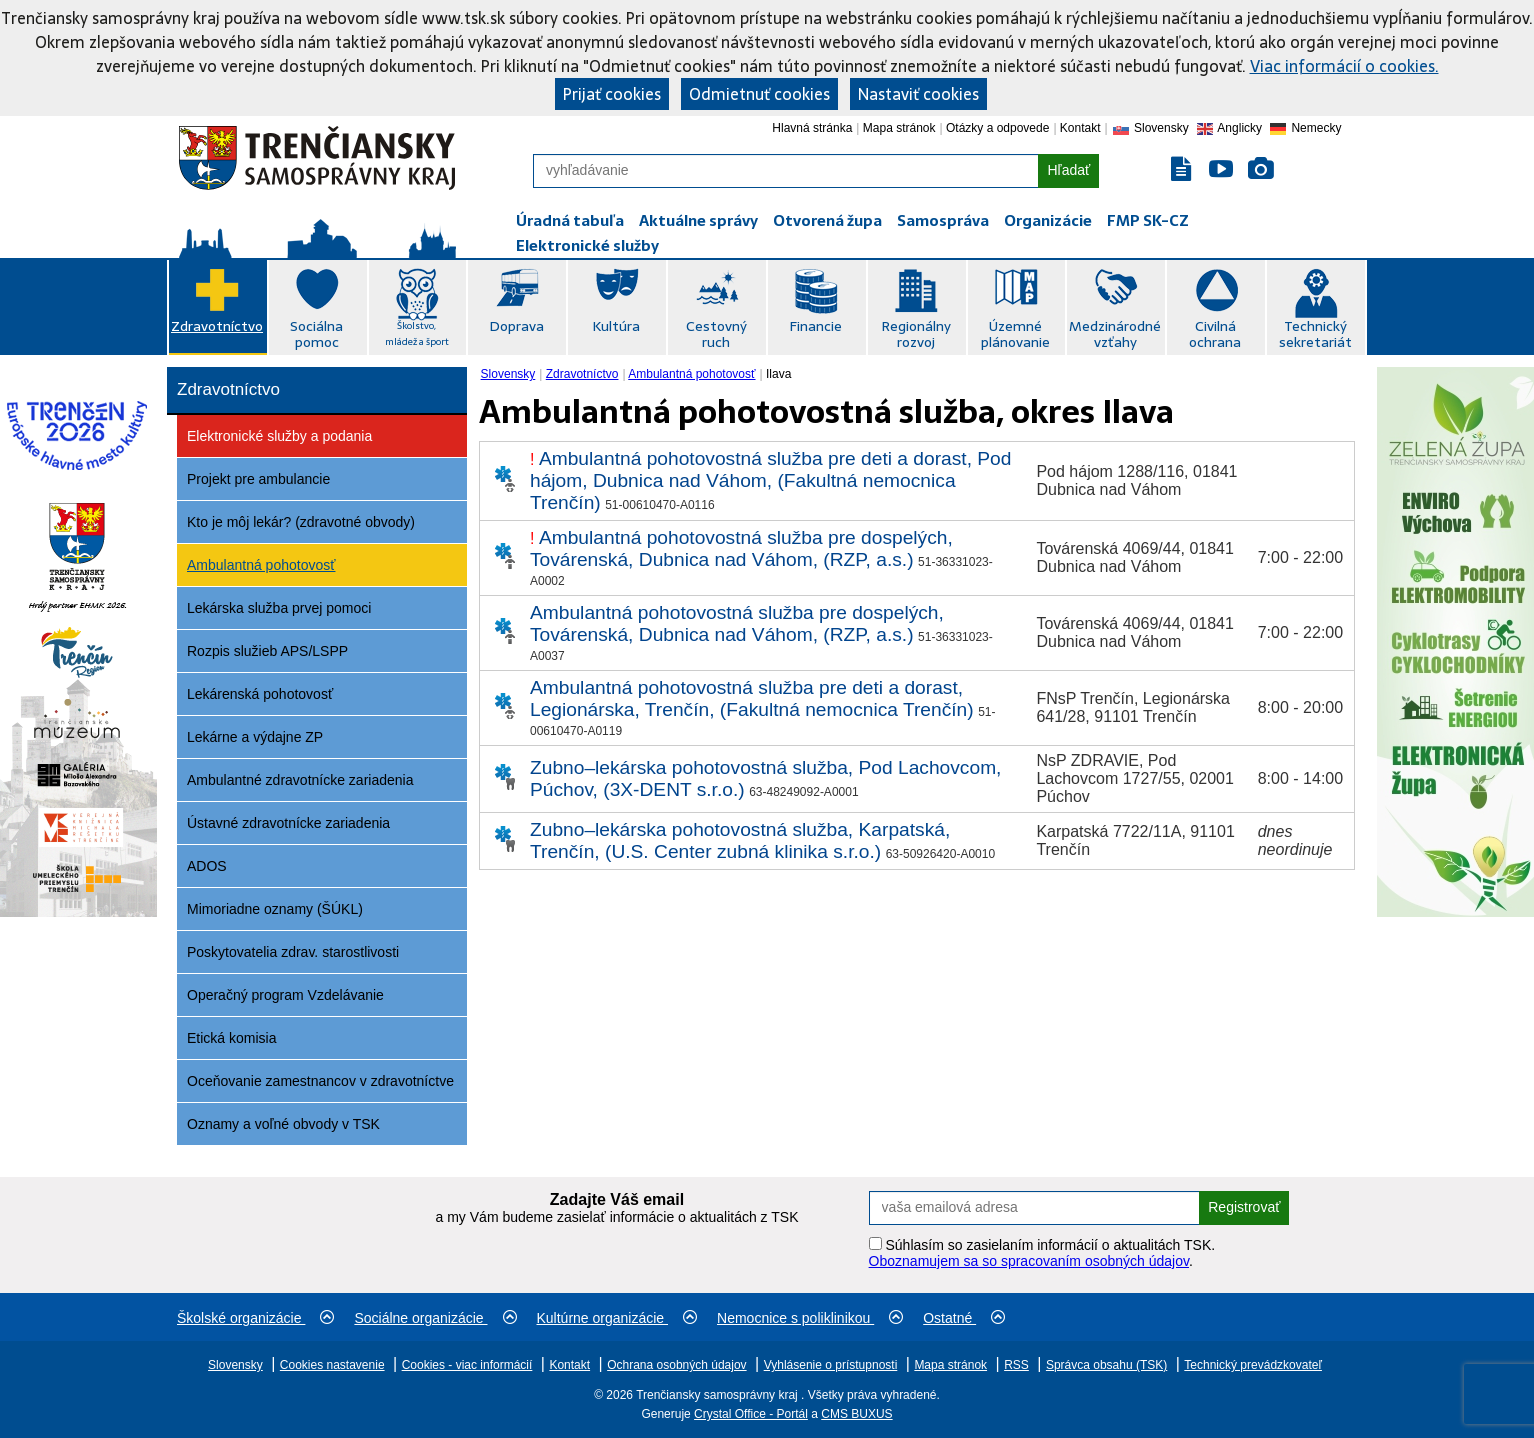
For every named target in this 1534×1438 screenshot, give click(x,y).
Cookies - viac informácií (467, 1365)
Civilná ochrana (1215, 334)
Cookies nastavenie (332, 1365)
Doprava (516, 326)
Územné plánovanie (1015, 334)
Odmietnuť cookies (759, 94)
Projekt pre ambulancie (258, 479)
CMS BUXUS (856, 1414)
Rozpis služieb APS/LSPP (267, 651)
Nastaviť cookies (918, 94)
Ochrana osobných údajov (676, 1365)
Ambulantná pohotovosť (261, 565)
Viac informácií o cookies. (1344, 66)
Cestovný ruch (716, 334)
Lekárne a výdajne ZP (255, 737)
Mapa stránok (899, 128)
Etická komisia (231, 1038)
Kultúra (616, 326)
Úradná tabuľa (570, 220)
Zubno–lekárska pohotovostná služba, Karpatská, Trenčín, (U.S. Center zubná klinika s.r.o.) (740, 840)
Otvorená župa (827, 220)
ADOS (207, 866)
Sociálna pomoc (316, 334)
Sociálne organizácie (435, 1318)
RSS (1016, 1365)
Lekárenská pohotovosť (260, 694)
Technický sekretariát (1315, 334)
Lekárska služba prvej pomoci (279, 608)
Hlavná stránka (812, 128)
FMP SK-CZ (1148, 220)
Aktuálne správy (698, 220)
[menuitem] (510, 374)
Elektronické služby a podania (279, 436)
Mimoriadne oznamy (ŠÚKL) (275, 909)
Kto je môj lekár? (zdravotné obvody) (301, 522)
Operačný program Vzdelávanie (285, 995)
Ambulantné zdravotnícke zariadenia (300, 780)
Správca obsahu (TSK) (1106, 1365)
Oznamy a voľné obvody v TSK (283, 1124)
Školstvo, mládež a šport (417, 333)
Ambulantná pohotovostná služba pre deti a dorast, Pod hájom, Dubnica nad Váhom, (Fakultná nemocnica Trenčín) (770, 480)
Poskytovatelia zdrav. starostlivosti (293, 952)
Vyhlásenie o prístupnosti (831, 1365)
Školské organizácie (255, 1318)
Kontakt (1080, 128)
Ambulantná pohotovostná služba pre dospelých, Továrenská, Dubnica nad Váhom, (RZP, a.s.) (741, 548)
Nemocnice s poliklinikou (810, 1318)
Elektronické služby (587, 245)
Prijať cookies (612, 94)
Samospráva (943, 220)
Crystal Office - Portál (751, 1414)
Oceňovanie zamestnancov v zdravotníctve (320, 1081)
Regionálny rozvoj (916, 334)
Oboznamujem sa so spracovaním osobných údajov (1029, 1261)
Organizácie (1048, 220)
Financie (815, 326)
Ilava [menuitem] (778, 374)
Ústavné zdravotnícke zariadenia (288, 823)
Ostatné (964, 1318)
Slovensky (508, 374)
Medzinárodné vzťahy (1115, 334)
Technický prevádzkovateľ (1253, 1365)
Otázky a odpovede (997, 128)
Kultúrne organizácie (617, 1318)
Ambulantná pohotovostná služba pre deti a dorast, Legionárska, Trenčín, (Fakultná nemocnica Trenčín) (752, 698)
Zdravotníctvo (217, 326)
